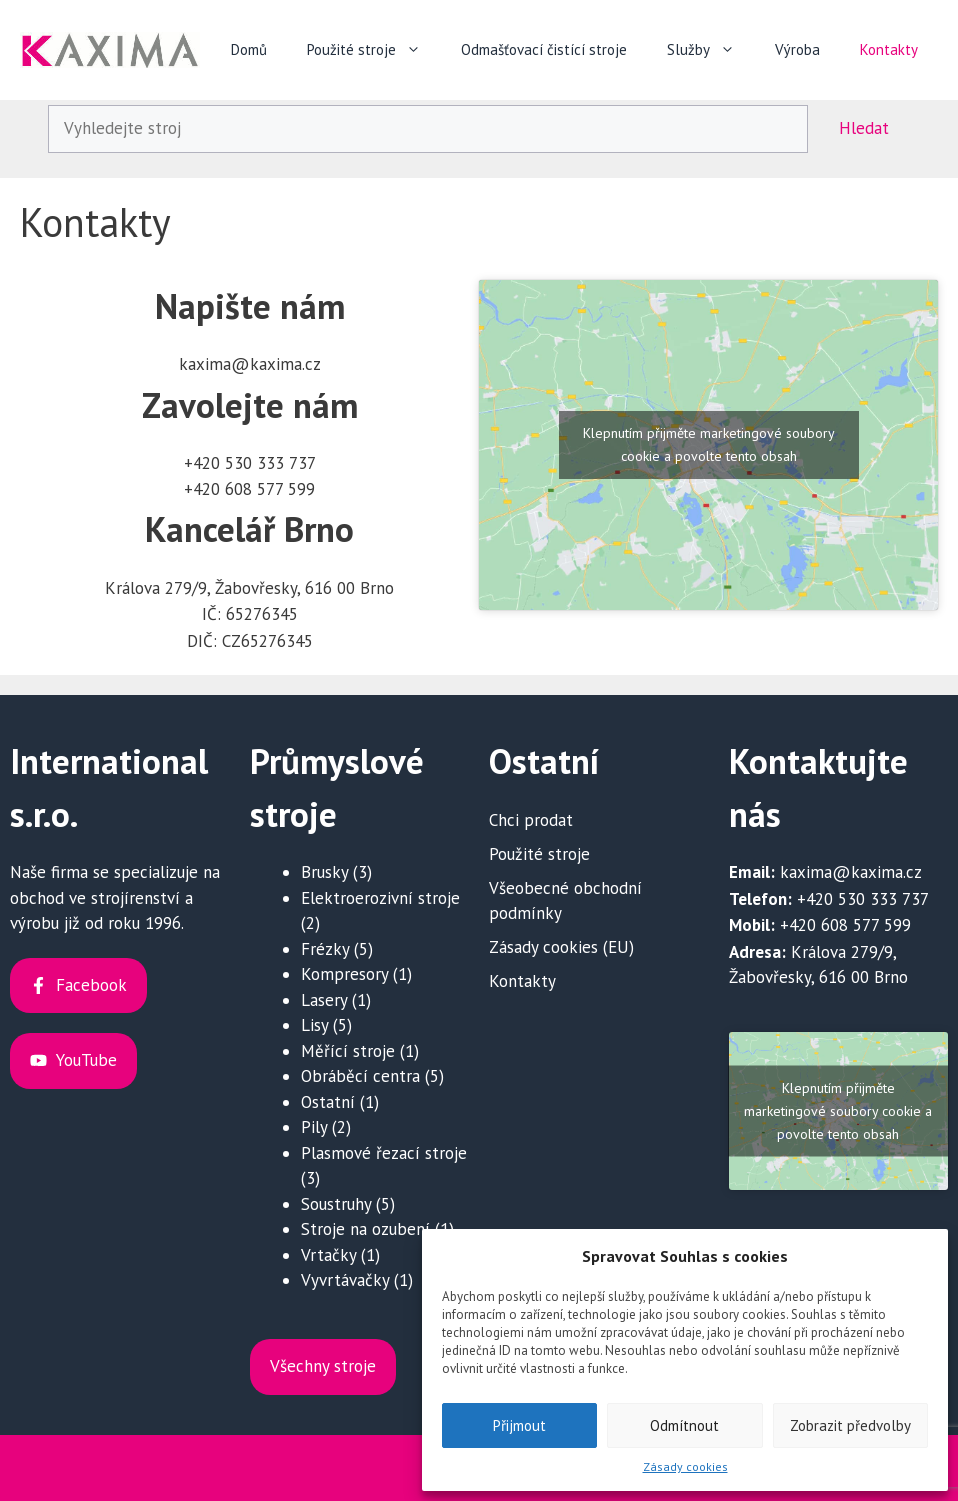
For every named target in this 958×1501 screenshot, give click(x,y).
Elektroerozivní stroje (380, 898)
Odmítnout (684, 1425)
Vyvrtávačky (345, 1280)
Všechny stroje (323, 1366)
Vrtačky (328, 1255)
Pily (314, 1127)
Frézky (325, 949)
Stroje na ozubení (365, 1229)
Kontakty (889, 49)
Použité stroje (374, 50)
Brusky (324, 872)
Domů (249, 49)
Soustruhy (336, 1204)
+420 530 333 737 (863, 899)
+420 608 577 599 (845, 925)
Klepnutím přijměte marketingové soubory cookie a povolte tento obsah (709, 444)
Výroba (797, 49)
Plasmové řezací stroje (384, 1153)
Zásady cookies (685, 1466)
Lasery (324, 1000)
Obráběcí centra (360, 1076)
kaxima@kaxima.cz (851, 872)
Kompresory (344, 974)
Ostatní (328, 1102)
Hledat (864, 128)
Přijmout (519, 1425)
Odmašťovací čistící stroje (544, 49)
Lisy (314, 1025)
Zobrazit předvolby (850, 1425)
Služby (711, 50)
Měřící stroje (348, 1051)
